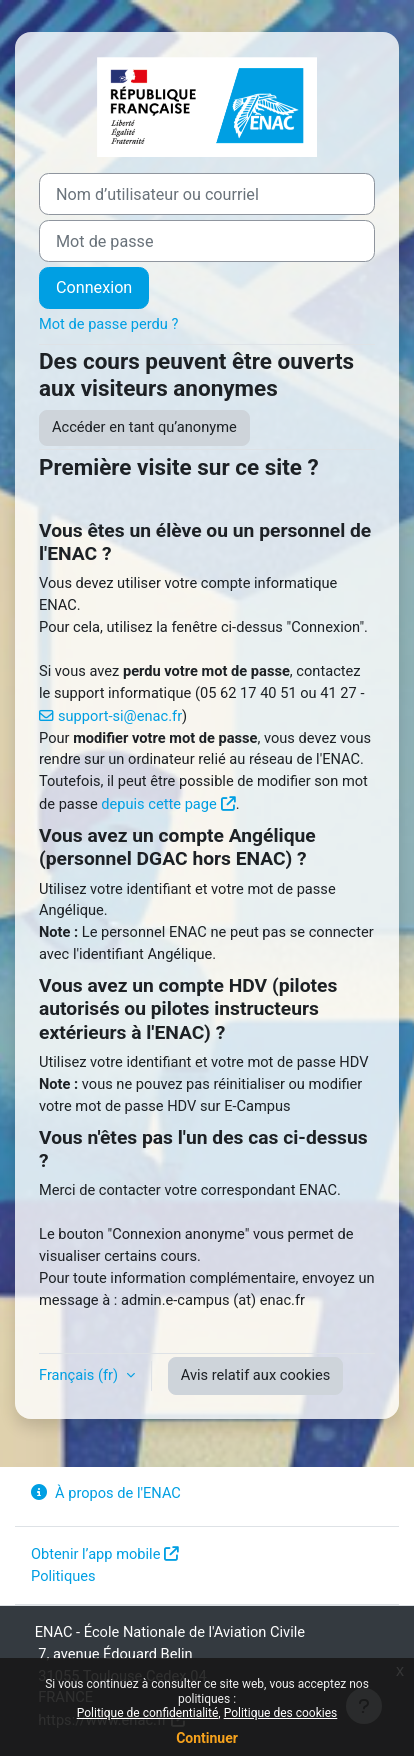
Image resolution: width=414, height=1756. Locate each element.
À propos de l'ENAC (106, 1493)
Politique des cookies (281, 1713)
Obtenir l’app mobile (95, 1554)
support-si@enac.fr (120, 716)
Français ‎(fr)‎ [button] (80, 1375)
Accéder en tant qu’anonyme (144, 427)
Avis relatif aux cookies (256, 1375)
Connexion (94, 287)
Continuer (207, 1738)
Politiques (63, 1576)
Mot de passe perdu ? (108, 324)
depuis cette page (159, 804)
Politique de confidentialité (148, 1713)
